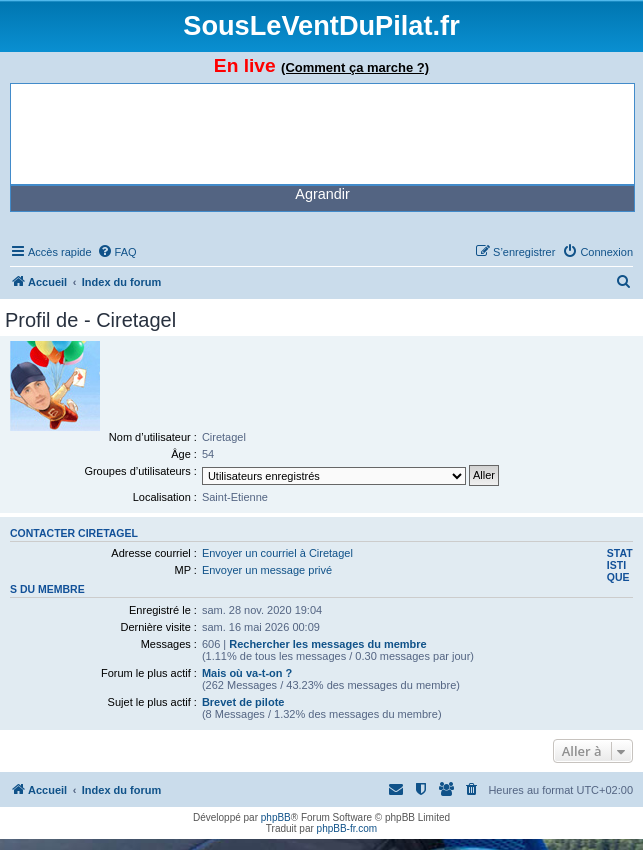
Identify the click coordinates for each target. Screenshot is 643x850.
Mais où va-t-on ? (247, 673)
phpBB (276, 817)
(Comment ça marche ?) (355, 67)
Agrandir (322, 194)
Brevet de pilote (243, 702)
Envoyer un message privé (267, 570)
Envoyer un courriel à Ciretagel (277, 553)
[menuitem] (117, 252)
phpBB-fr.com (347, 828)
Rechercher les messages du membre (328, 644)
